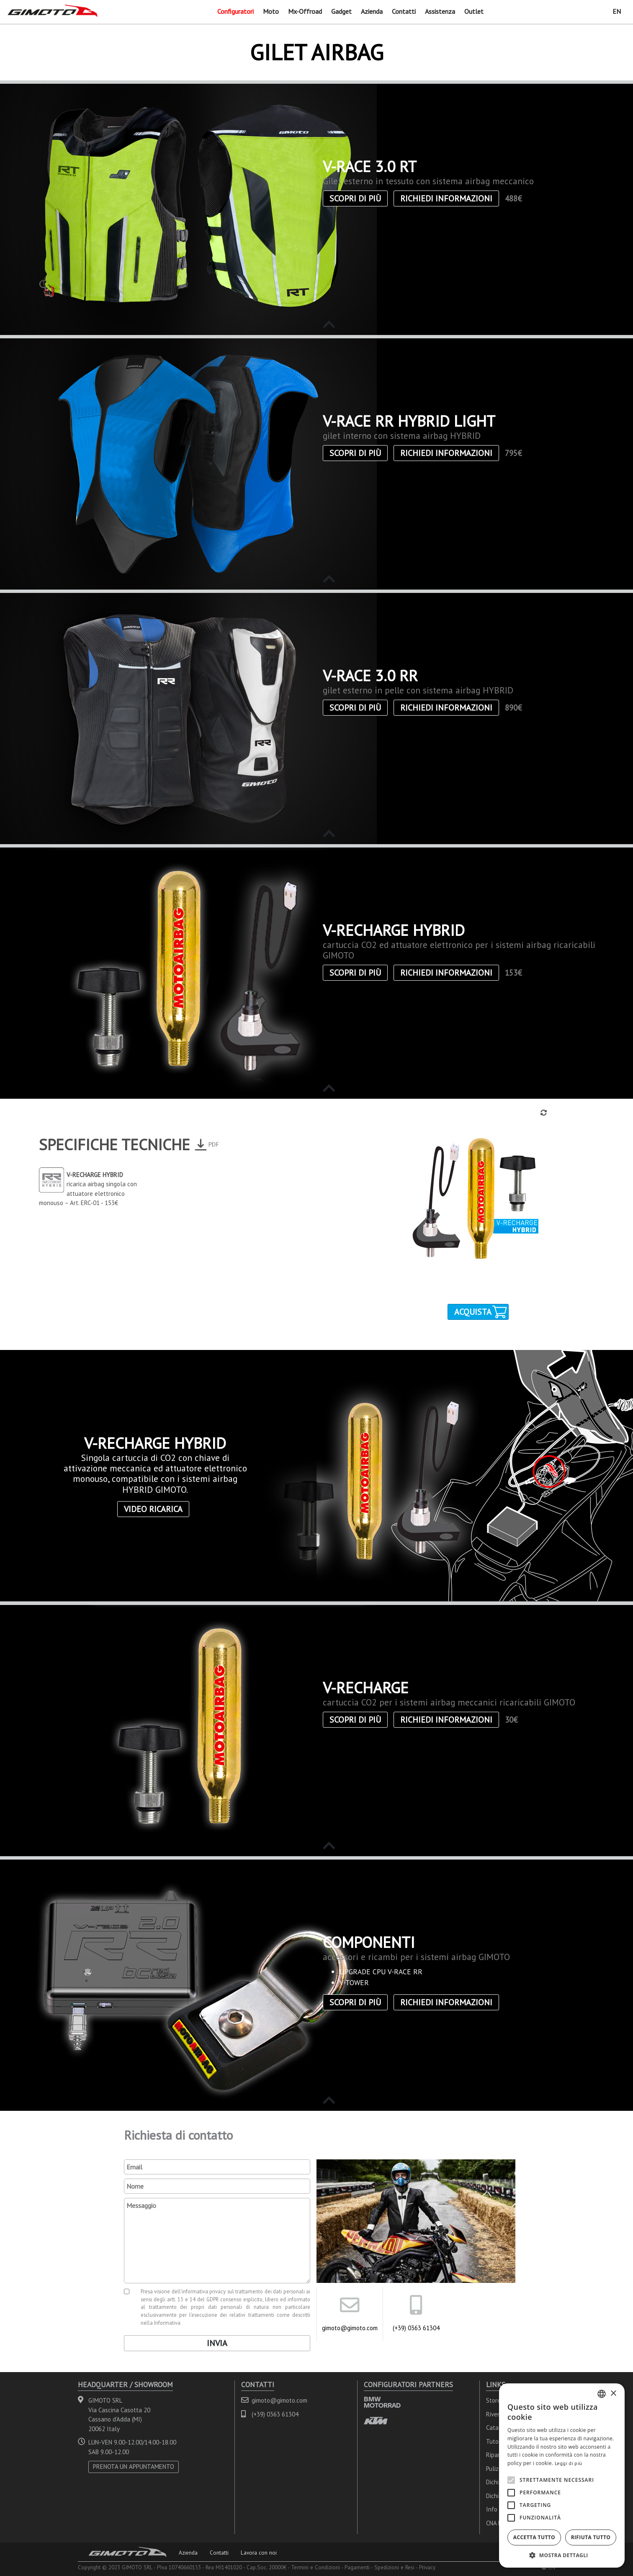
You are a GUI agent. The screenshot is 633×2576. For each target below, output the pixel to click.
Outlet (474, 11)
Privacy (427, 2567)
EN (616, 11)
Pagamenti (357, 2567)
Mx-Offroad (305, 11)
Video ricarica (153, 1509)
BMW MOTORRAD (382, 2402)
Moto (271, 11)
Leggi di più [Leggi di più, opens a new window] (568, 2463)
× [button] (613, 2394)
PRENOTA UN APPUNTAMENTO (133, 2466)
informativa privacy (204, 2291)
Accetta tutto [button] (534, 2537)
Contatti (404, 11)
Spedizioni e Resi (394, 2567)
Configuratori (235, 11)
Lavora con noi (259, 2552)
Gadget (341, 11)
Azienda (372, 11)
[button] (561, 2555)
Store (493, 2400)
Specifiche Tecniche (114, 1144)
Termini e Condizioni (315, 2567)
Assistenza (440, 11)
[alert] (562, 2475)
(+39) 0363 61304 (416, 2328)
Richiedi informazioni (446, 198)
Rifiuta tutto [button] (591, 2537)
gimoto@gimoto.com (350, 2328)
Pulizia (494, 2469)
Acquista (472, 1311)
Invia (217, 2343)
